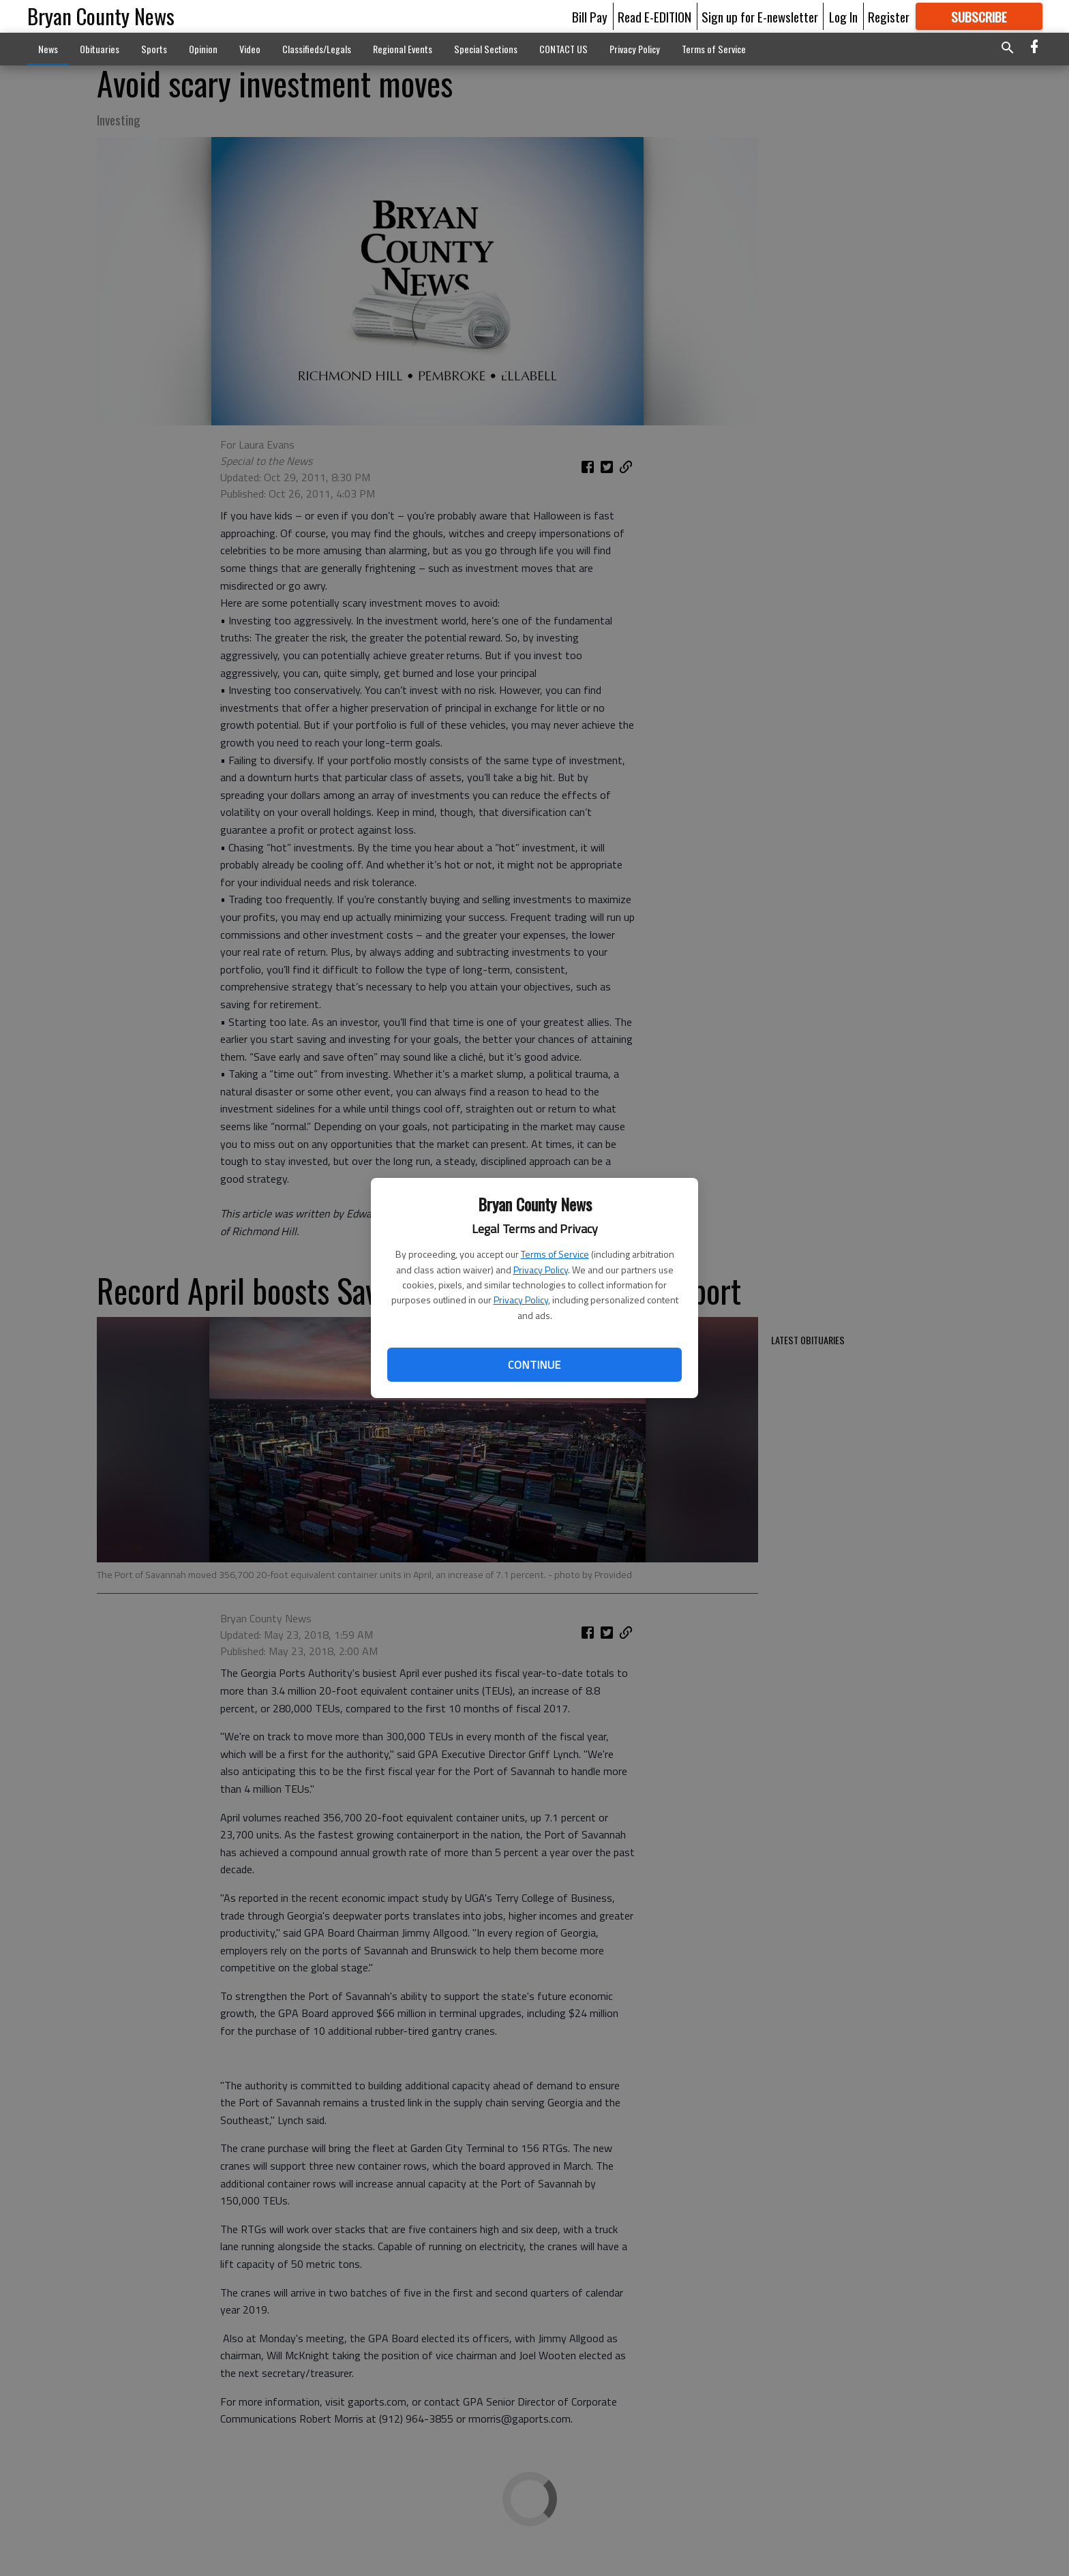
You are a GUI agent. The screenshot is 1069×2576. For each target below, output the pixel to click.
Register (888, 16)
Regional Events (402, 49)
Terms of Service (555, 1254)
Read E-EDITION (654, 16)
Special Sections (485, 49)
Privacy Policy (540, 1269)
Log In (843, 16)
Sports (154, 49)
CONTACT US (563, 49)
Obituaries (99, 49)
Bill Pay (589, 16)
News (48, 49)
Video (249, 49)
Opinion (203, 49)
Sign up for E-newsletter (760, 16)
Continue (534, 1365)
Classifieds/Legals (316, 49)
